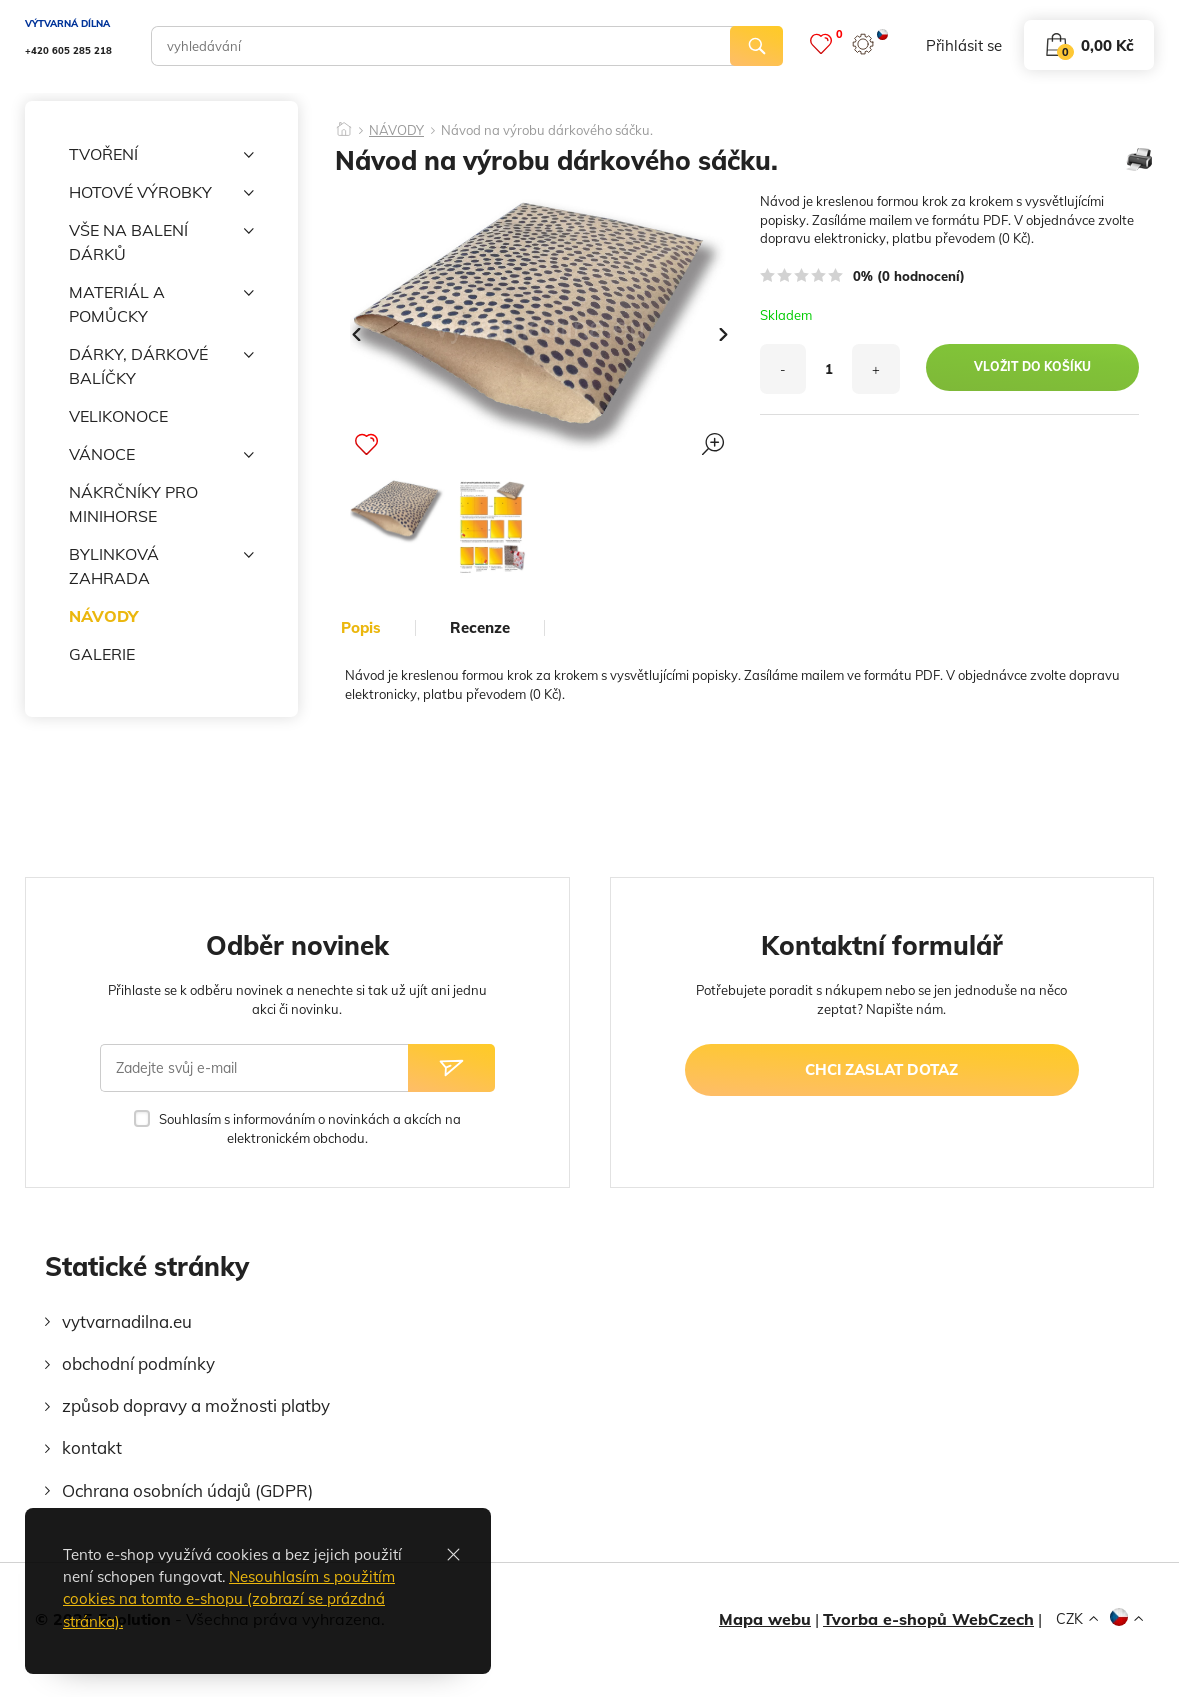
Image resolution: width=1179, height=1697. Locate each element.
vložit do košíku (1032, 366)
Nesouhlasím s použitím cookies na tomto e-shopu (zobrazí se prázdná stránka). (229, 1599)
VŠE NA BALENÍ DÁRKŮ (161, 241)
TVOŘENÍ (161, 155)
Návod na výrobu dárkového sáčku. (547, 130)
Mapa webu (765, 1619)
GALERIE (102, 654)
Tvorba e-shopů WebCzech (928, 1619)
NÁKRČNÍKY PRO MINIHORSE (133, 504)
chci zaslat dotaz (881, 1069)
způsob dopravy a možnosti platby (196, 1405)
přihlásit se (964, 45)
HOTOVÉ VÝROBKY (161, 193)
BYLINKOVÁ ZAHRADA (161, 565)
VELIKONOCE (118, 416)
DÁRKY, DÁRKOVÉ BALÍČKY (161, 365)
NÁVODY (103, 616)
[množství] (829, 369)
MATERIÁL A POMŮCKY (161, 303)
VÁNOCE (161, 455)
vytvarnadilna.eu (127, 1321)
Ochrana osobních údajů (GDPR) (187, 1490)
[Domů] (344, 123)
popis (361, 628)
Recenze (480, 628)
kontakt (92, 1447)
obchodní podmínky (138, 1363)
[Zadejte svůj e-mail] (254, 1068)
